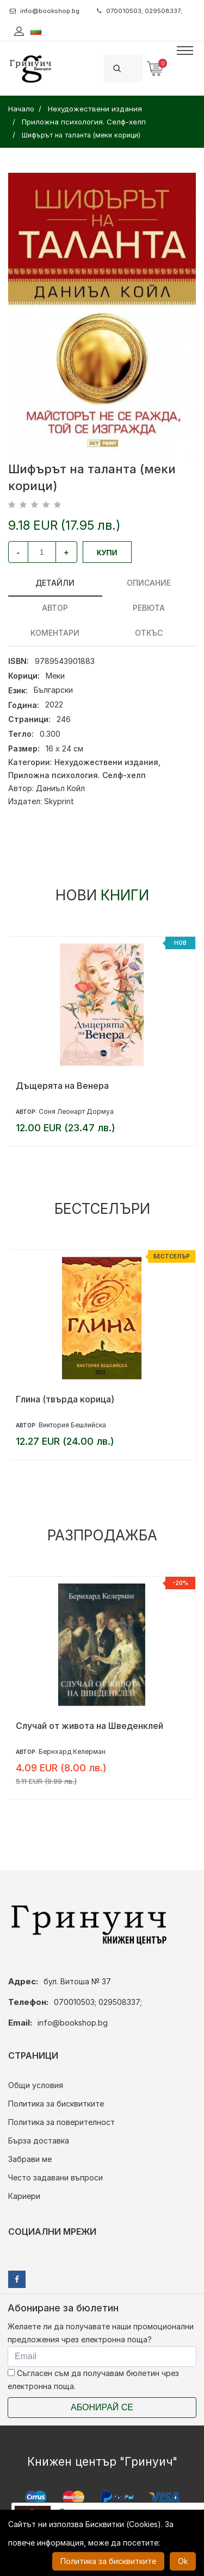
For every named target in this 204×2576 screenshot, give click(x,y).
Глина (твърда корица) (65, 1399)
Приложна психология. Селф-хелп (77, 775)
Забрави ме (30, 2159)
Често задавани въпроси (55, 2177)
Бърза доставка (38, 2140)
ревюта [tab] (149, 607)
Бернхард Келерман (72, 1751)
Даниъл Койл (60, 788)
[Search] (136, 68)
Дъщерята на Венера (62, 1085)
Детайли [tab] (55, 582)
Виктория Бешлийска (72, 1425)
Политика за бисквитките (56, 2103)
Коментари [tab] (54, 632)
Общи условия (35, 2085)
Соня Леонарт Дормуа (76, 1111)
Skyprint (59, 801)
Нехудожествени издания (106, 762)
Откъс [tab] (149, 632)
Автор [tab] (55, 607)
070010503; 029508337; (139, 11)
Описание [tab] (149, 582)
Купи (107, 552)
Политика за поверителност (61, 2122)
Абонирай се (102, 2407)
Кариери (24, 2196)
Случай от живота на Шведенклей (89, 1725)
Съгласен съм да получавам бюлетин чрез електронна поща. (93, 2379)
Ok (183, 2561)
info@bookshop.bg (44, 11)
